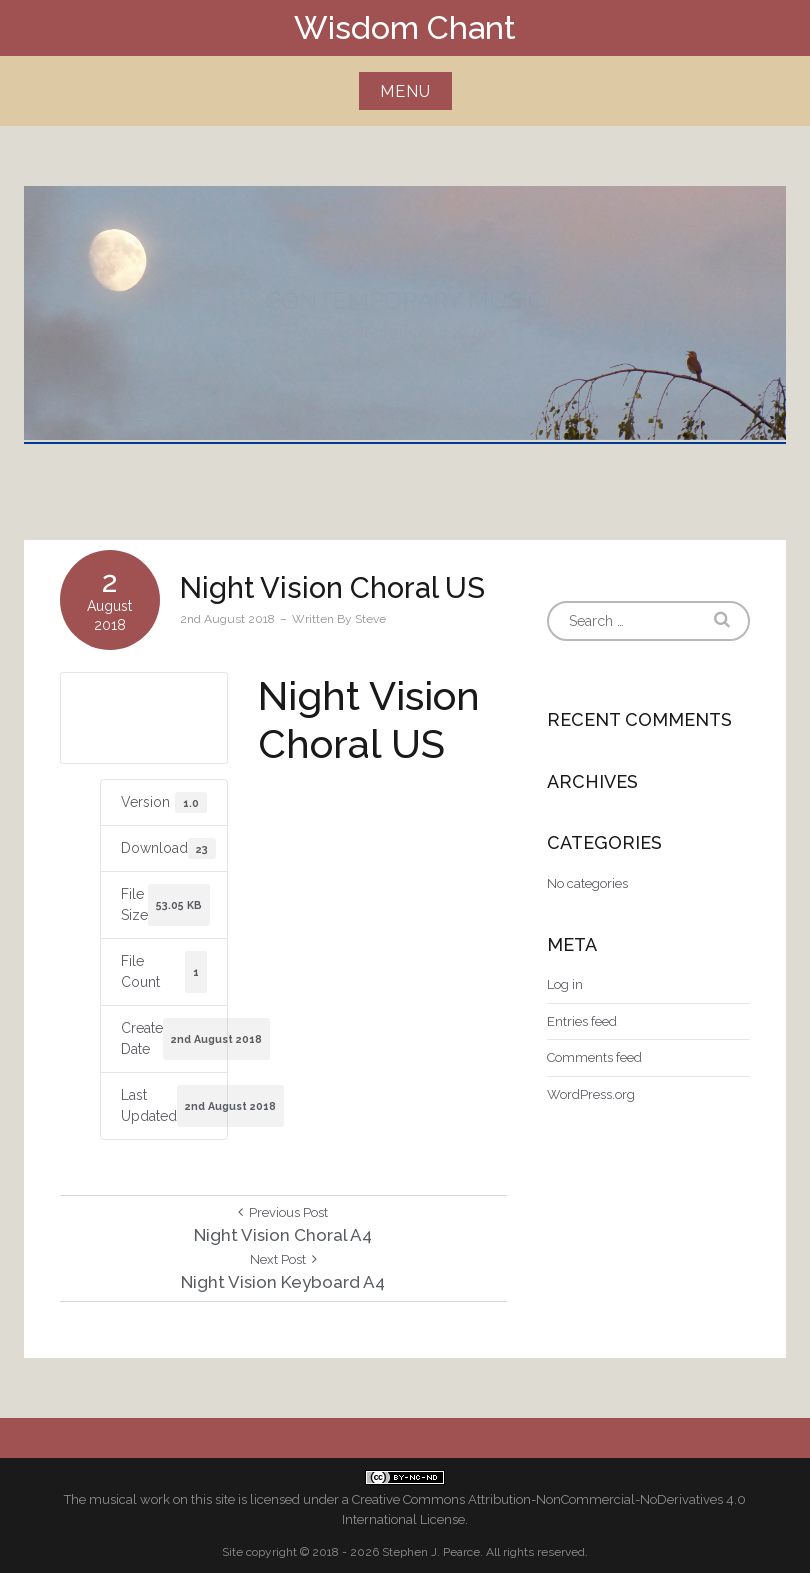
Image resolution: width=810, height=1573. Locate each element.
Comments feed (594, 1057)
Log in (565, 984)
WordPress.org (591, 1094)
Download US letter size (144, 717)
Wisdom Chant (405, 27)
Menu (405, 91)
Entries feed (582, 1021)
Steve (370, 619)
